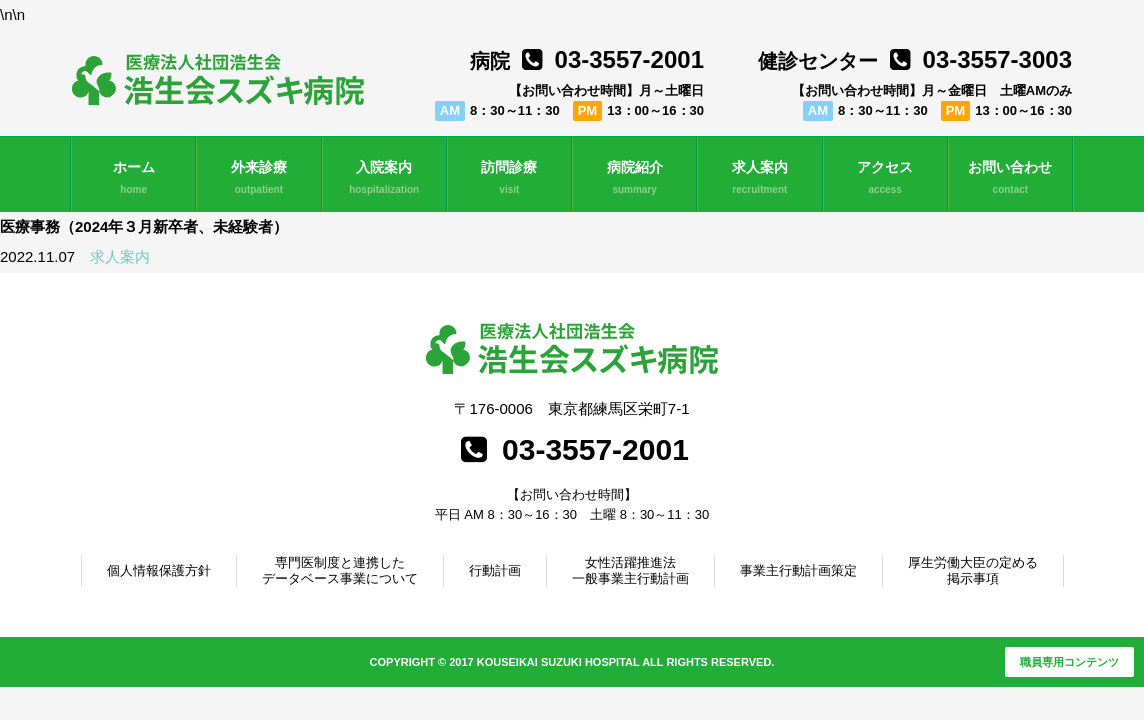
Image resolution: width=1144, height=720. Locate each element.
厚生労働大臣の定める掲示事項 (973, 570)
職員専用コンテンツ (1069, 662)
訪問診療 (509, 178)
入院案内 (384, 178)
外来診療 (258, 178)
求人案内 (759, 178)
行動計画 (495, 570)
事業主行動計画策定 (798, 570)
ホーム (133, 178)
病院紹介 (634, 178)
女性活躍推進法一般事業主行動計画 (630, 570)
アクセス (885, 178)
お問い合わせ (1010, 178)
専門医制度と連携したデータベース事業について (340, 570)
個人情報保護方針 (159, 570)
